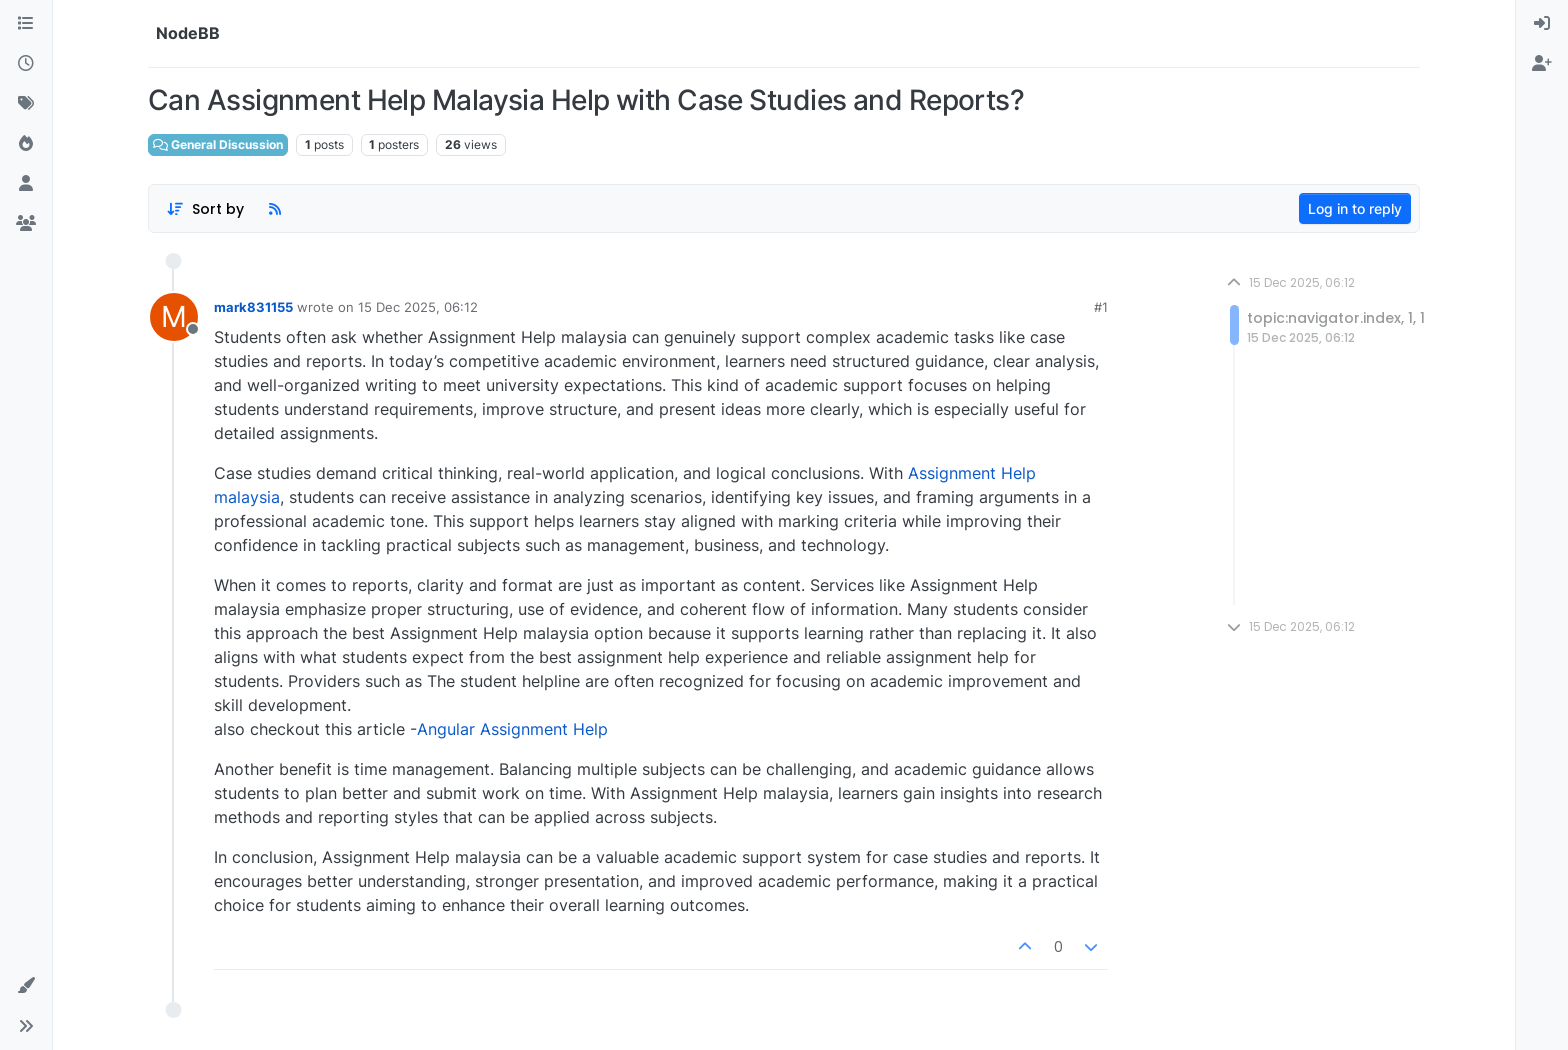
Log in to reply (1355, 208)
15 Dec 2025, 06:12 (418, 307)
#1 (1101, 307)
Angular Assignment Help (512, 729)
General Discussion (218, 144)
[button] (26, 986)
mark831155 (253, 307)
